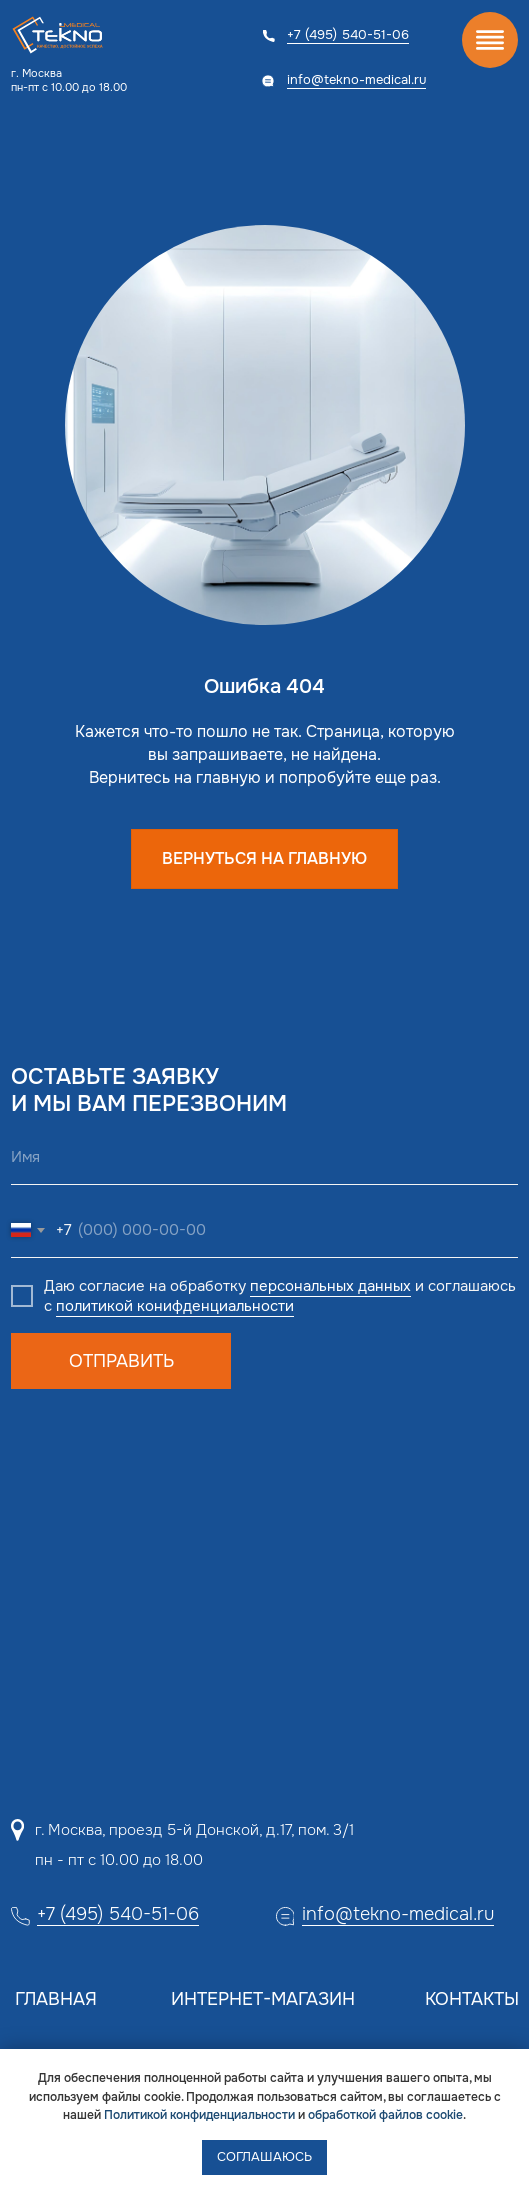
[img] (490, 40)
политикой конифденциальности (175, 1306)
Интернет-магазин (263, 1999)
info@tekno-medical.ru (356, 79)
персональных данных (330, 1286)
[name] (264, 1157)
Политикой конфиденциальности (199, 2115)
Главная (56, 1999)
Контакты (472, 1999)
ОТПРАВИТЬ (121, 1361)
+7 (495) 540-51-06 (348, 34)
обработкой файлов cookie (385, 2115)
